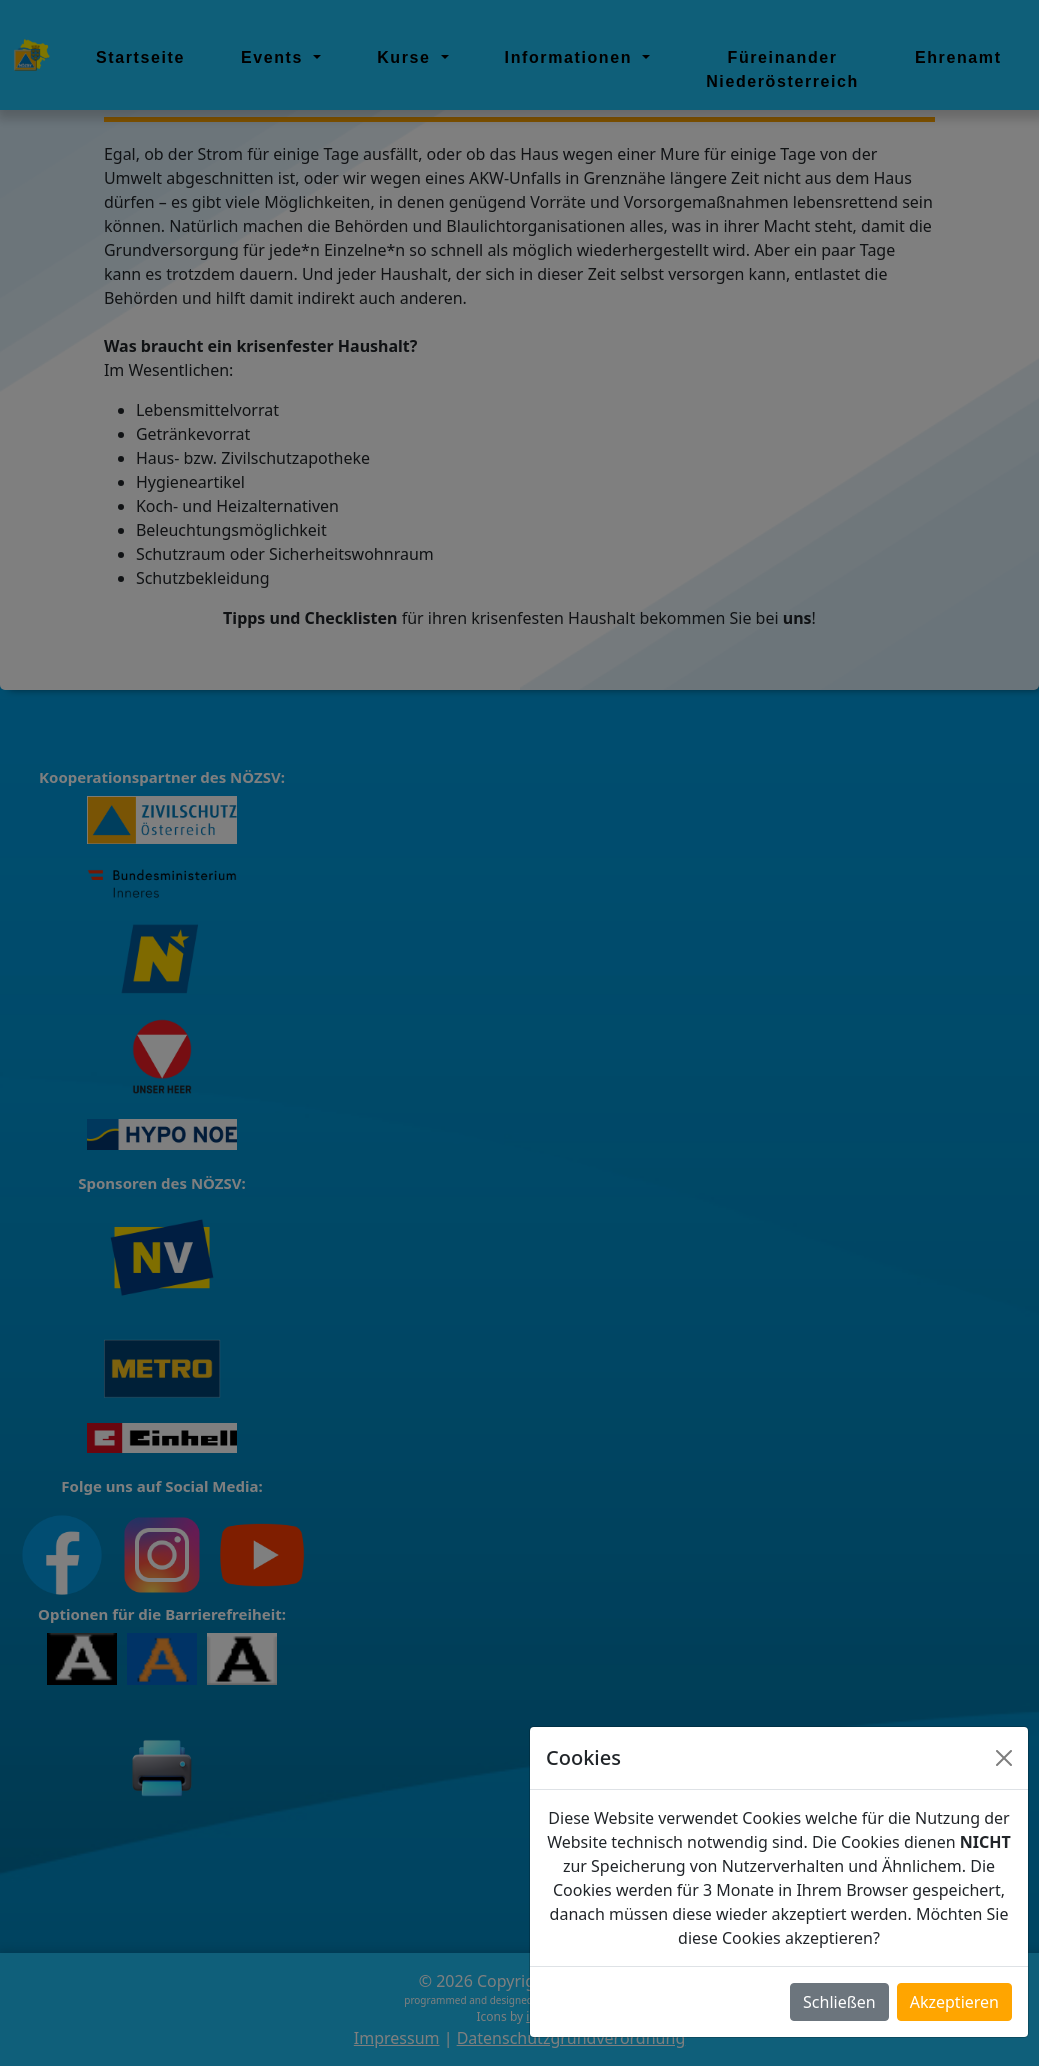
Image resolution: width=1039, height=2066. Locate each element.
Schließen (839, 2002)
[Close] (1004, 1758)
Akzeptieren (954, 2002)
